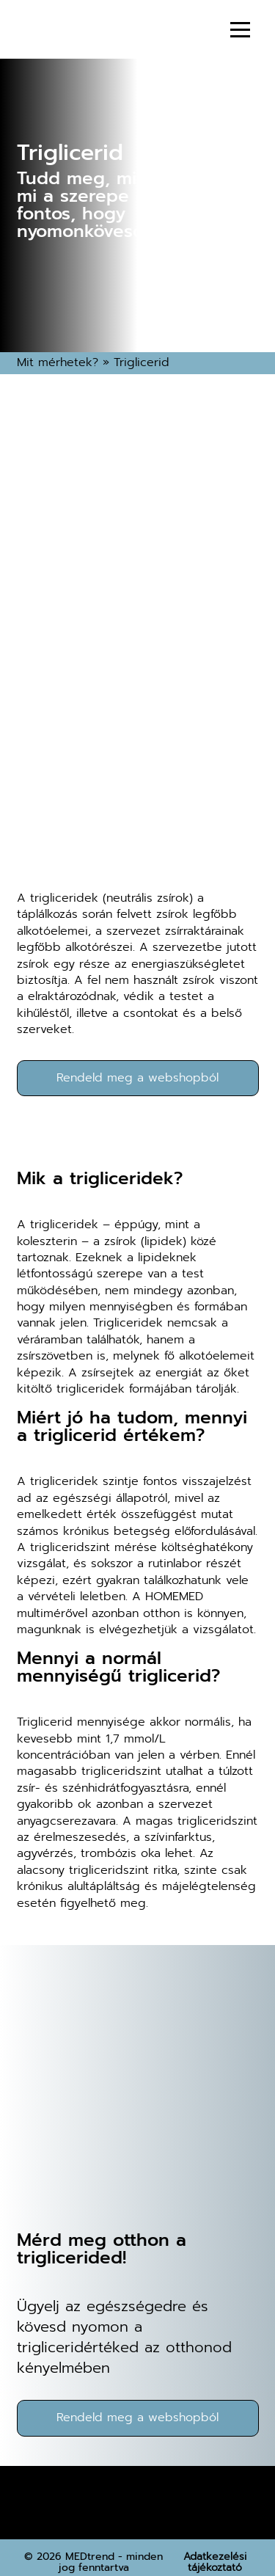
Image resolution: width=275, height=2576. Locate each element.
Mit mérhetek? (57, 362)
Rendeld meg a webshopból (137, 1078)
